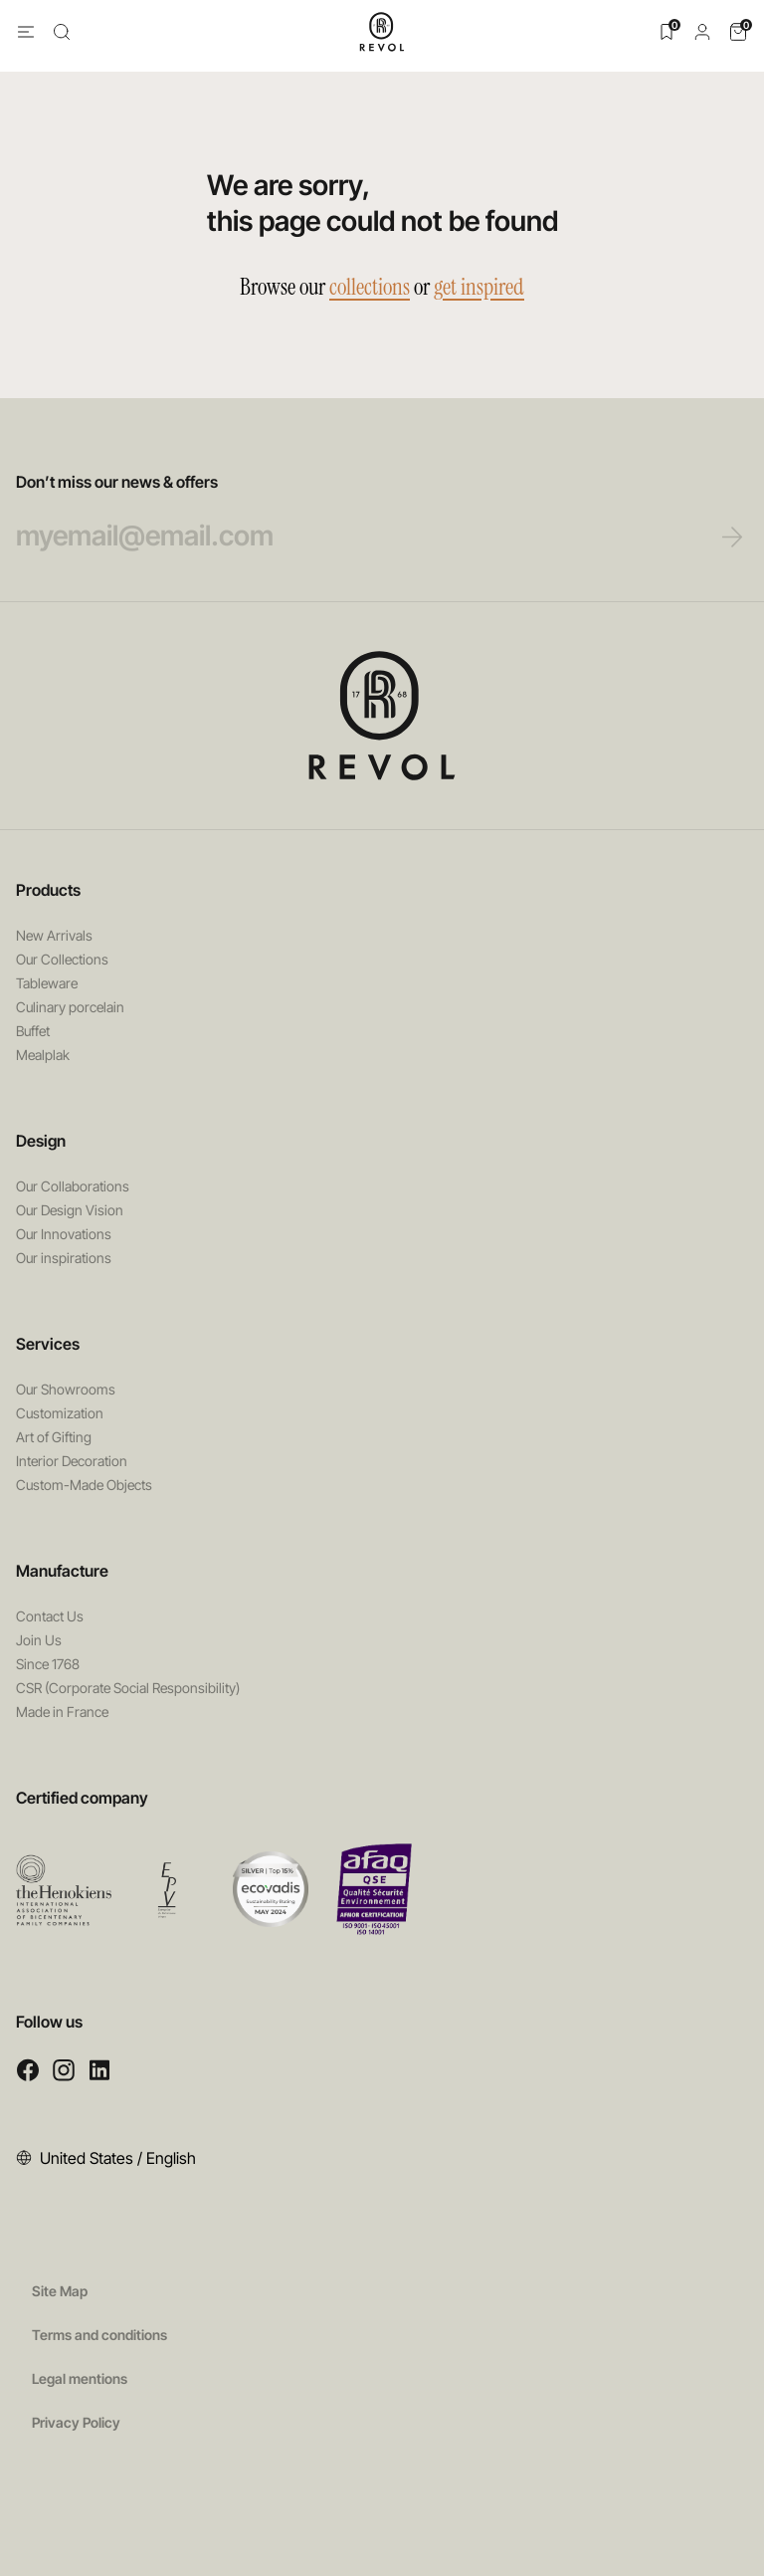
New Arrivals (54, 935)
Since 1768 (48, 1663)
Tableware (47, 982)
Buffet (33, 1030)
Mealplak (43, 1054)
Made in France (62, 1711)
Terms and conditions (99, 2334)
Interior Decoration (71, 1460)
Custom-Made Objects (84, 1484)
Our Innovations (63, 1233)
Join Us (39, 1639)
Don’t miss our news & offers (345, 512)
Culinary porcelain (70, 1006)
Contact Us (50, 1616)
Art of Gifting (54, 1436)
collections (369, 287)
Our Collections (62, 959)
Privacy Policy (76, 2422)
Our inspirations (63, 1257)
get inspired (479, 287)
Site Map (60, 2290)
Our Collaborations (72, 1186)
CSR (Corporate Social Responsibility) (128, 1687)
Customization (59, 1412)
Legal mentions (79, 2378)
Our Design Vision (69, 1209)
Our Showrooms (65, 1389)
